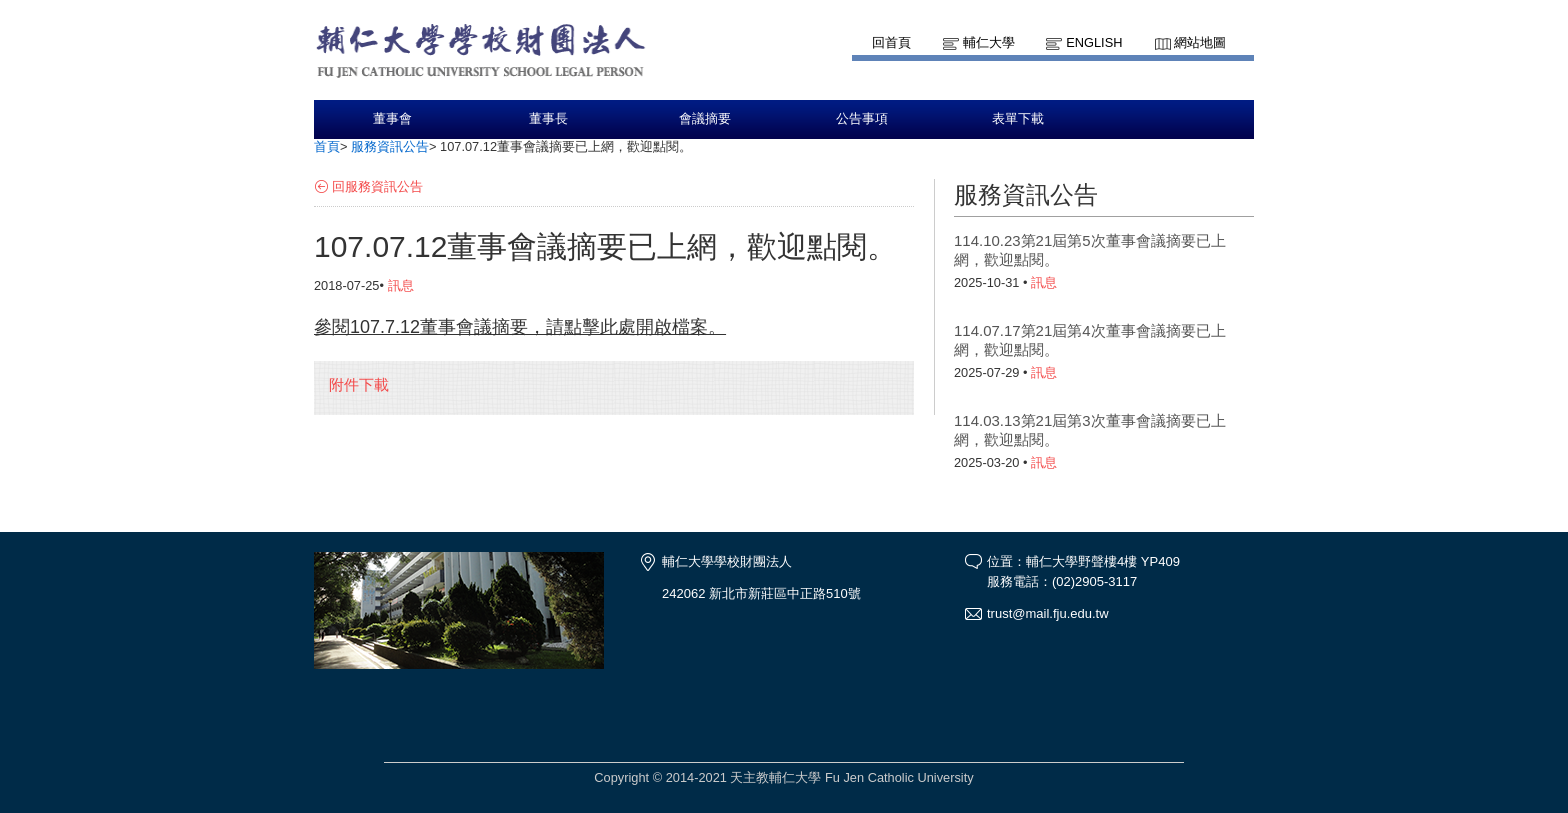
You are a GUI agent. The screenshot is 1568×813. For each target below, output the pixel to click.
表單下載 (1018, 119)
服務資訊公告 (390, 146)
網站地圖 (1200, 42)
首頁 (327, 146)
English (1094, 42)
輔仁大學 (989, 42)
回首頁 (891, 42)
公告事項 (862, 119)
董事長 (548, 119)
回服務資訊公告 (377, 186)
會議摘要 (705, 119)
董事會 (392, 119)
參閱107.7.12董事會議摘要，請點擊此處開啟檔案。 (520, 327)
